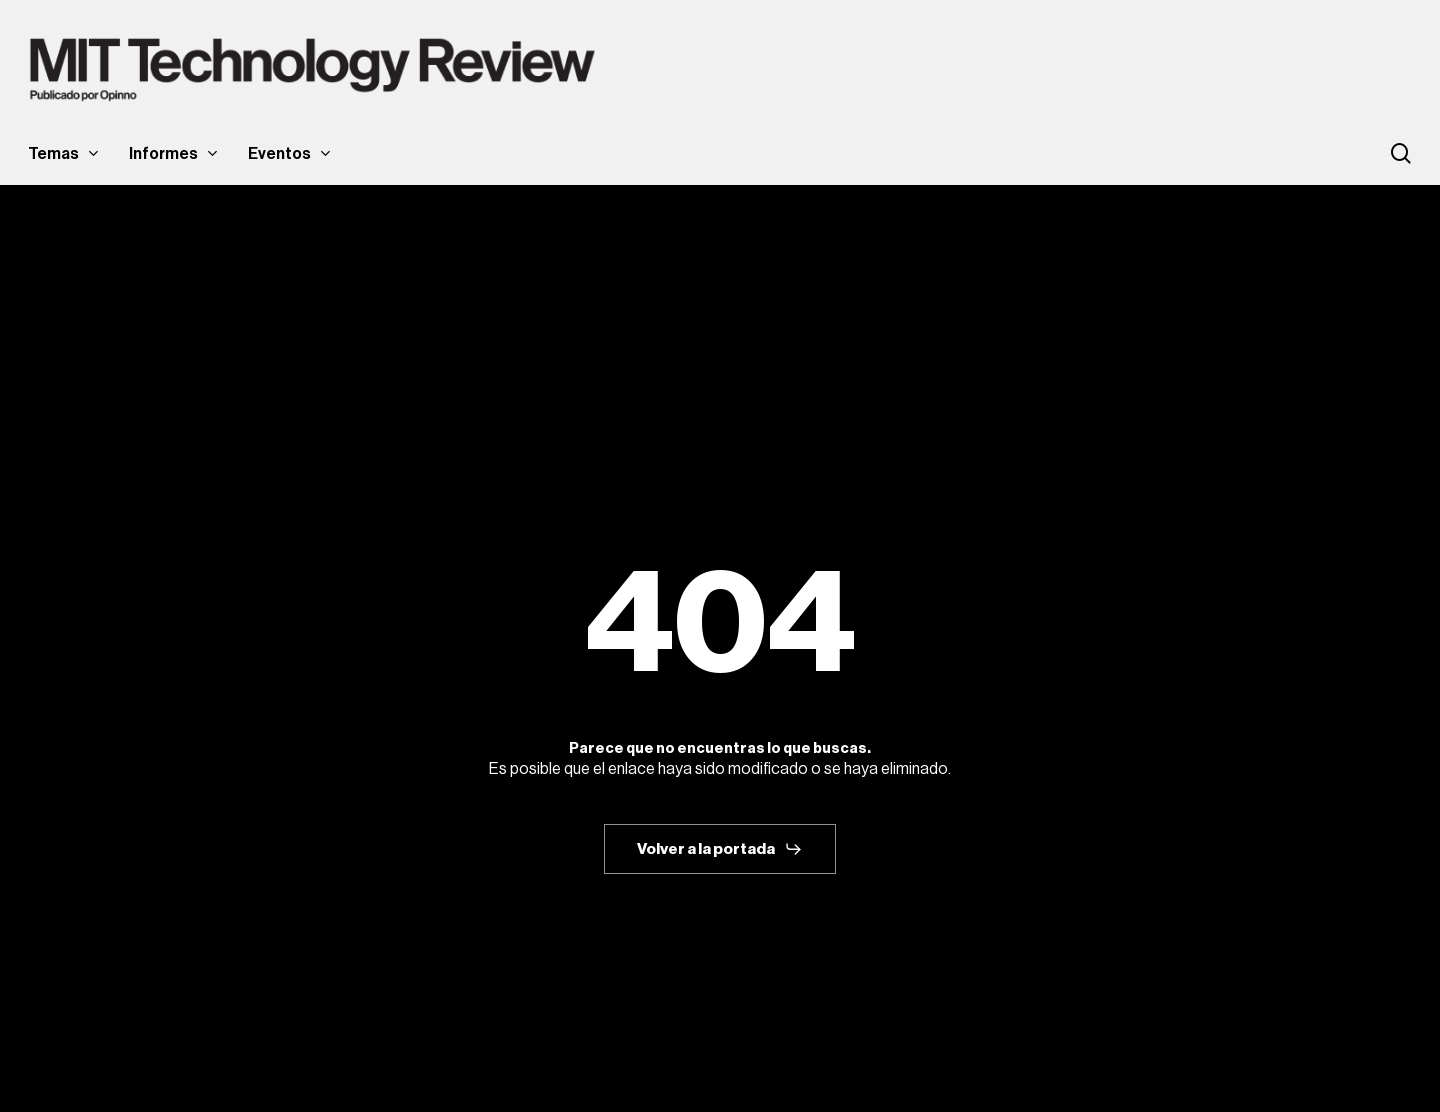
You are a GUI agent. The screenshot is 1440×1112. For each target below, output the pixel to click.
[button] (720, 849)
